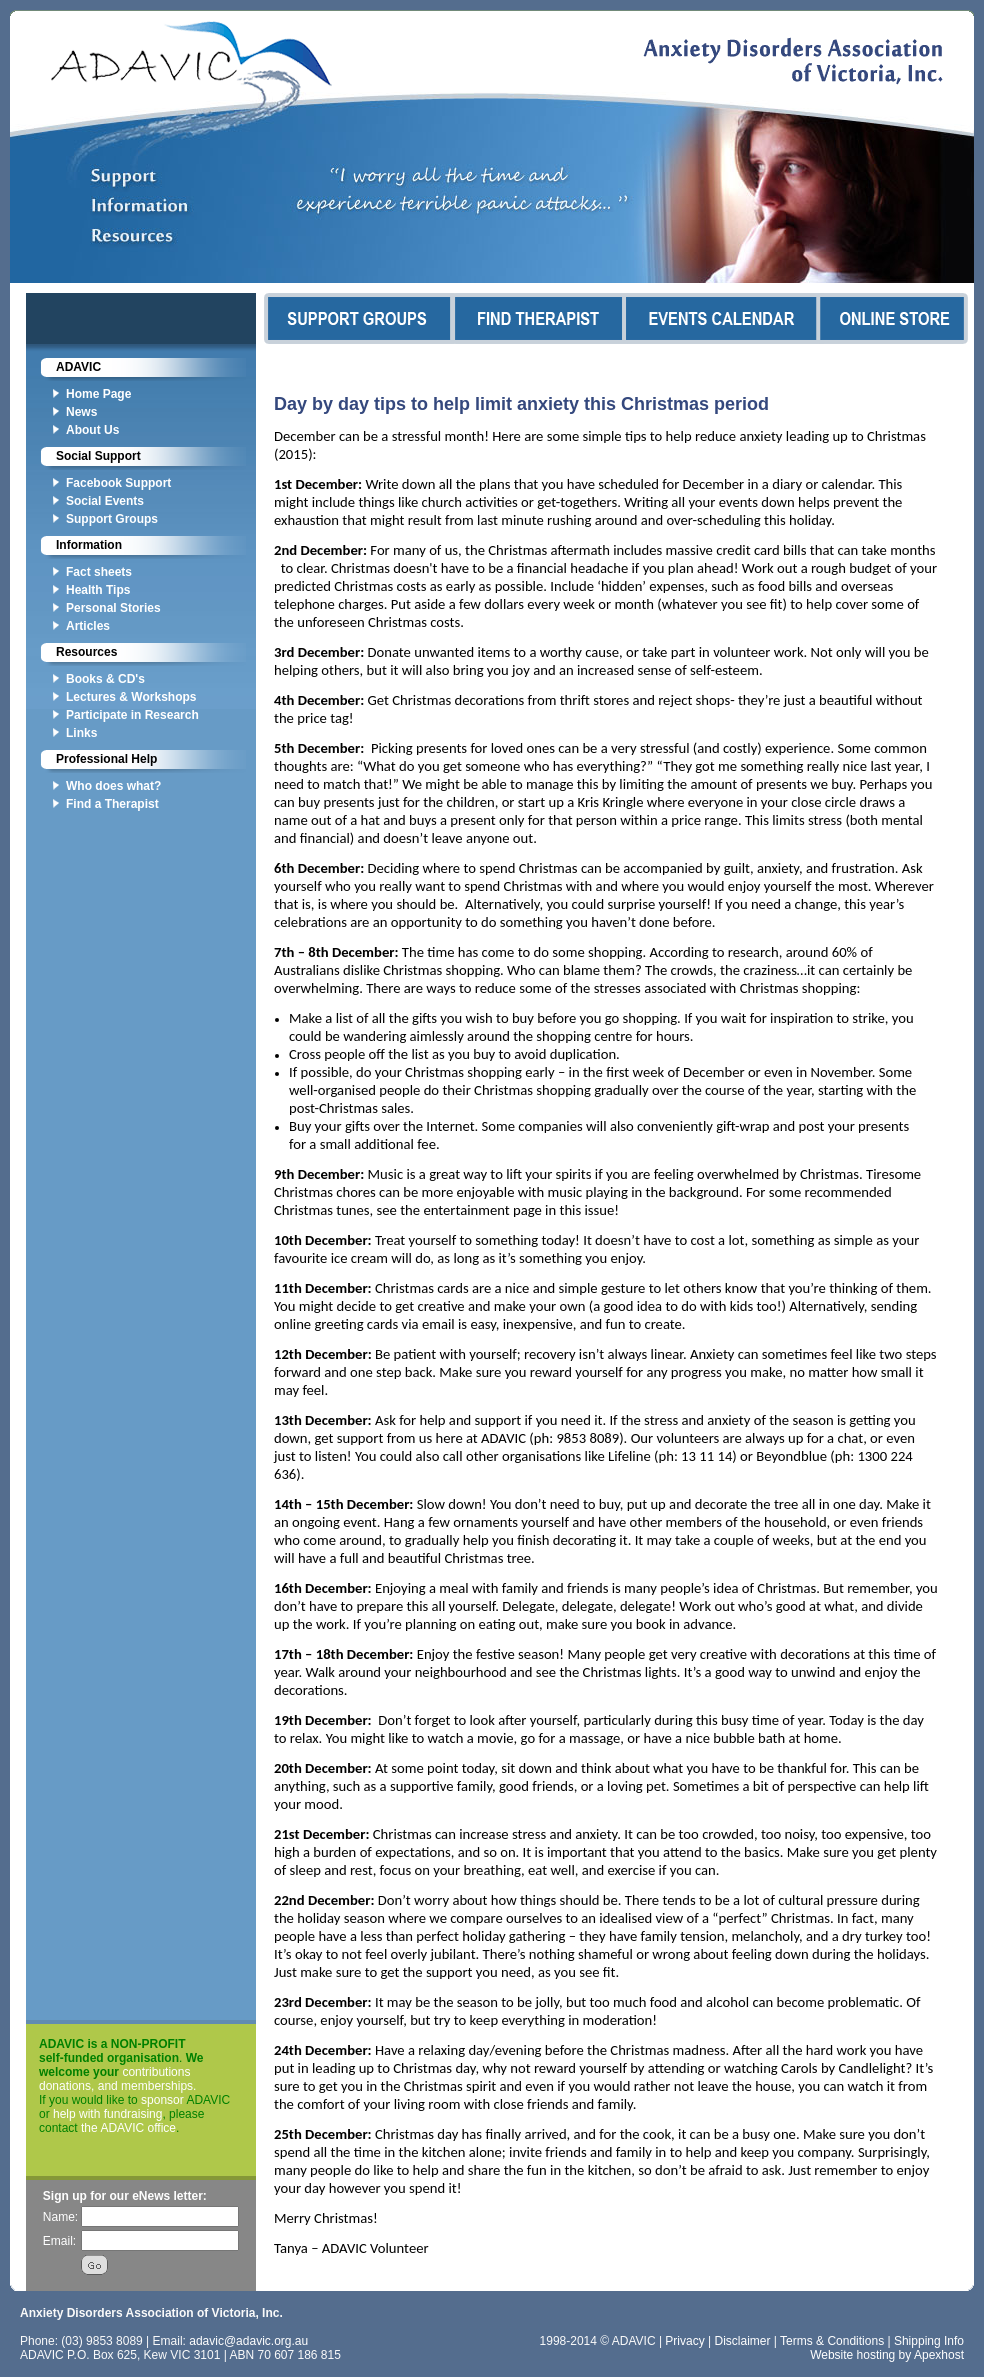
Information (89, 545)
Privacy (684, 2341)
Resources (86, 652)
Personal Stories (113, 608)
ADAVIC (78, 367)
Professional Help (106, 759)
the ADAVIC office (128, 2128)
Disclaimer (743, 2341)
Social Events (105, 501)
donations (65, 2086)
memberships (157, 2086)
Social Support (98, 456)
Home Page (98, 394)
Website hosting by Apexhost (887, 2355)
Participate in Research (132, 715)
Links (81, 733)
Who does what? (113, 786)
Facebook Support (118, 483)
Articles (88, 626)
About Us (92, 430)
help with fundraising (107, 2114)
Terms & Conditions (832, 2341)
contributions (156, 2072)
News (81, 412)
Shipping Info (929, 2341)
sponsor (162, 2100)
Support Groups (112, 519)
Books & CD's (105, 679)
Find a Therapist (112, 804)
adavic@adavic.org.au (248, 2341)
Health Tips (98, 590)
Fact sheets (99, 572)
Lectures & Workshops (131, 697)
